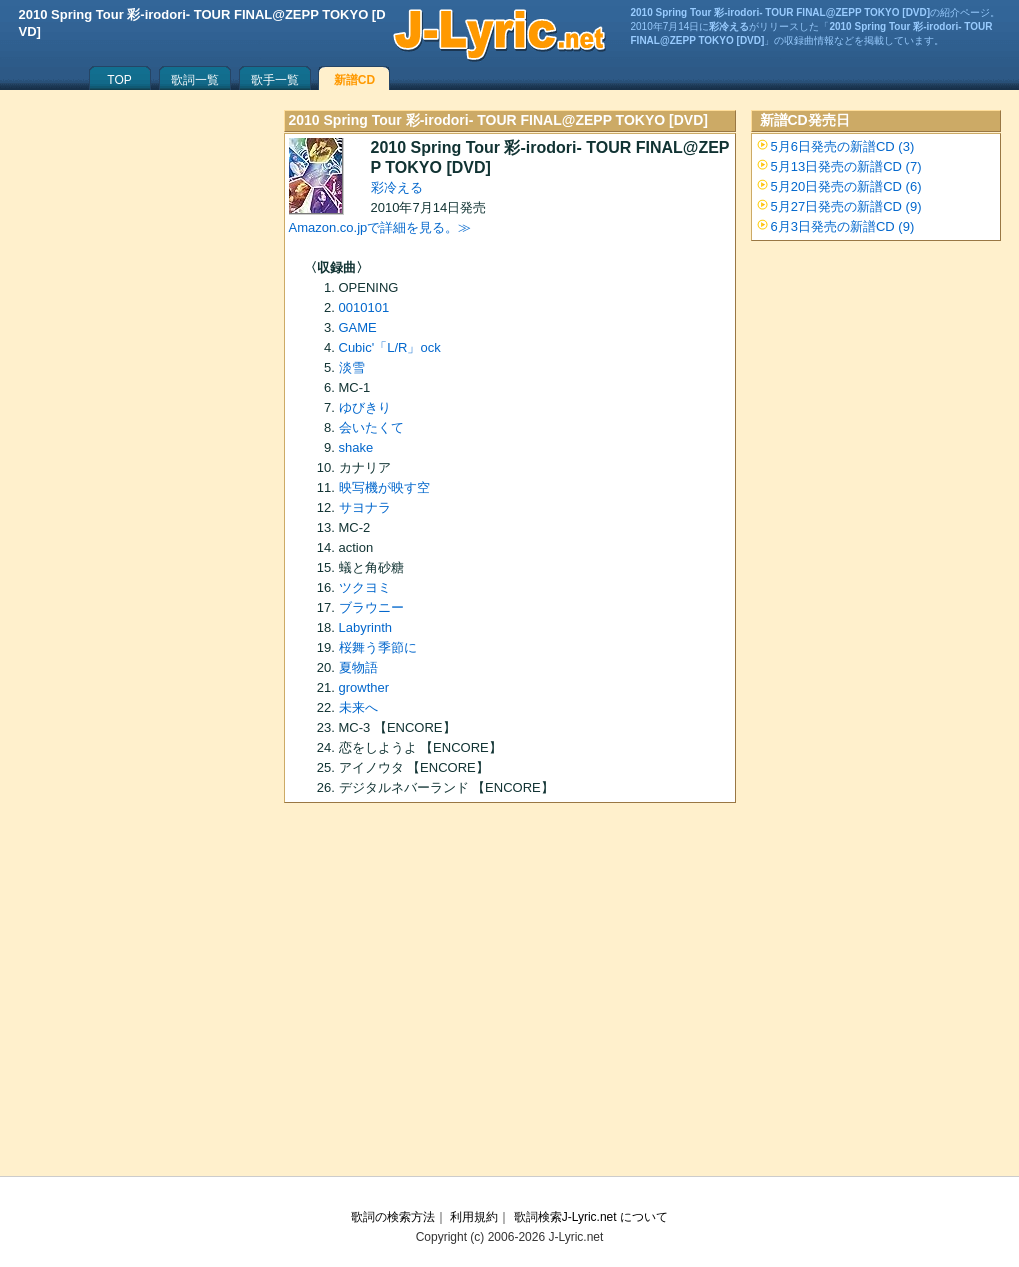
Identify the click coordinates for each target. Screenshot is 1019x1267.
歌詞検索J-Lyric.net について (591, 1217)
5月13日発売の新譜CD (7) (846, 166)
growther (364, 687)
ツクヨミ (365, 587)
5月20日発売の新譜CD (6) (846, 186)
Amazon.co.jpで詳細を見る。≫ (380, 227)
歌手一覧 (275, 80)
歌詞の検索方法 (393, 1217)
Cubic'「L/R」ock (390, 347)
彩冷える (397, 187)
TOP (119, 80)
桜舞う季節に (378, 647)
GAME (358, 327)
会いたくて (371, 427)
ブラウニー (371, 607)
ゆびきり (365, 407)
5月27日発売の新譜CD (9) (846, 206)
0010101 (364, 307)
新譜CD (354, 80)
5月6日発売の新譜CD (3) (843, 146)
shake (356, 447)
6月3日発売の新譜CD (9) (843, 226)
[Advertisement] (510, 996)
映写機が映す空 (384, 487)
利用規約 (474, 1217)
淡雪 (352, 367)
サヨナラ (365, 507)
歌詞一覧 (195, 80)
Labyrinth (365, 627)
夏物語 (358, 667)
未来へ (358, 707)
